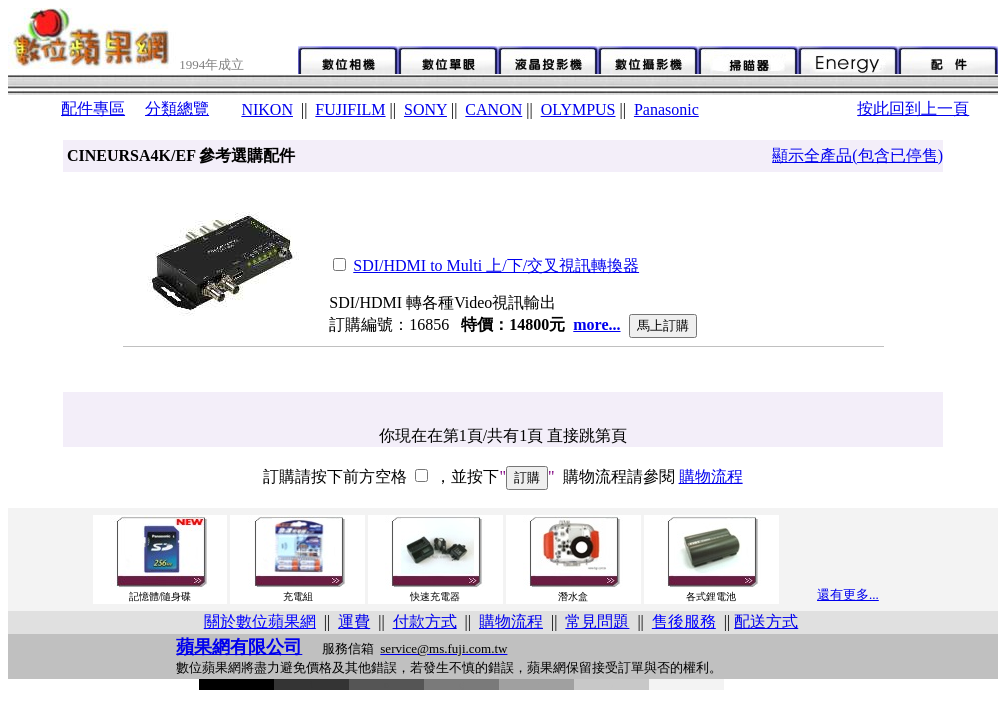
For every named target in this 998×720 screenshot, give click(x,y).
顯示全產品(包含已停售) (857, 155)
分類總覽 (177, 108)
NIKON (267, 109)
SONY (425, 109)
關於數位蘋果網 (260, 621)
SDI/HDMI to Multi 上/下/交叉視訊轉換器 (496, 265)
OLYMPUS (578, 109)
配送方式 (766, 621)
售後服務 (684, 621)
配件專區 (93, 108)
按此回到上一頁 (913, 108)
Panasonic (666, 109)
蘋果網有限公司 (239, 647)
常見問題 (597, 621)
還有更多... (848, 594)
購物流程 (711, 476)
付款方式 (425, 621)
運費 (354, 621)
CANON (493, 109)
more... (596, 324)
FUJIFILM (350, 109)
